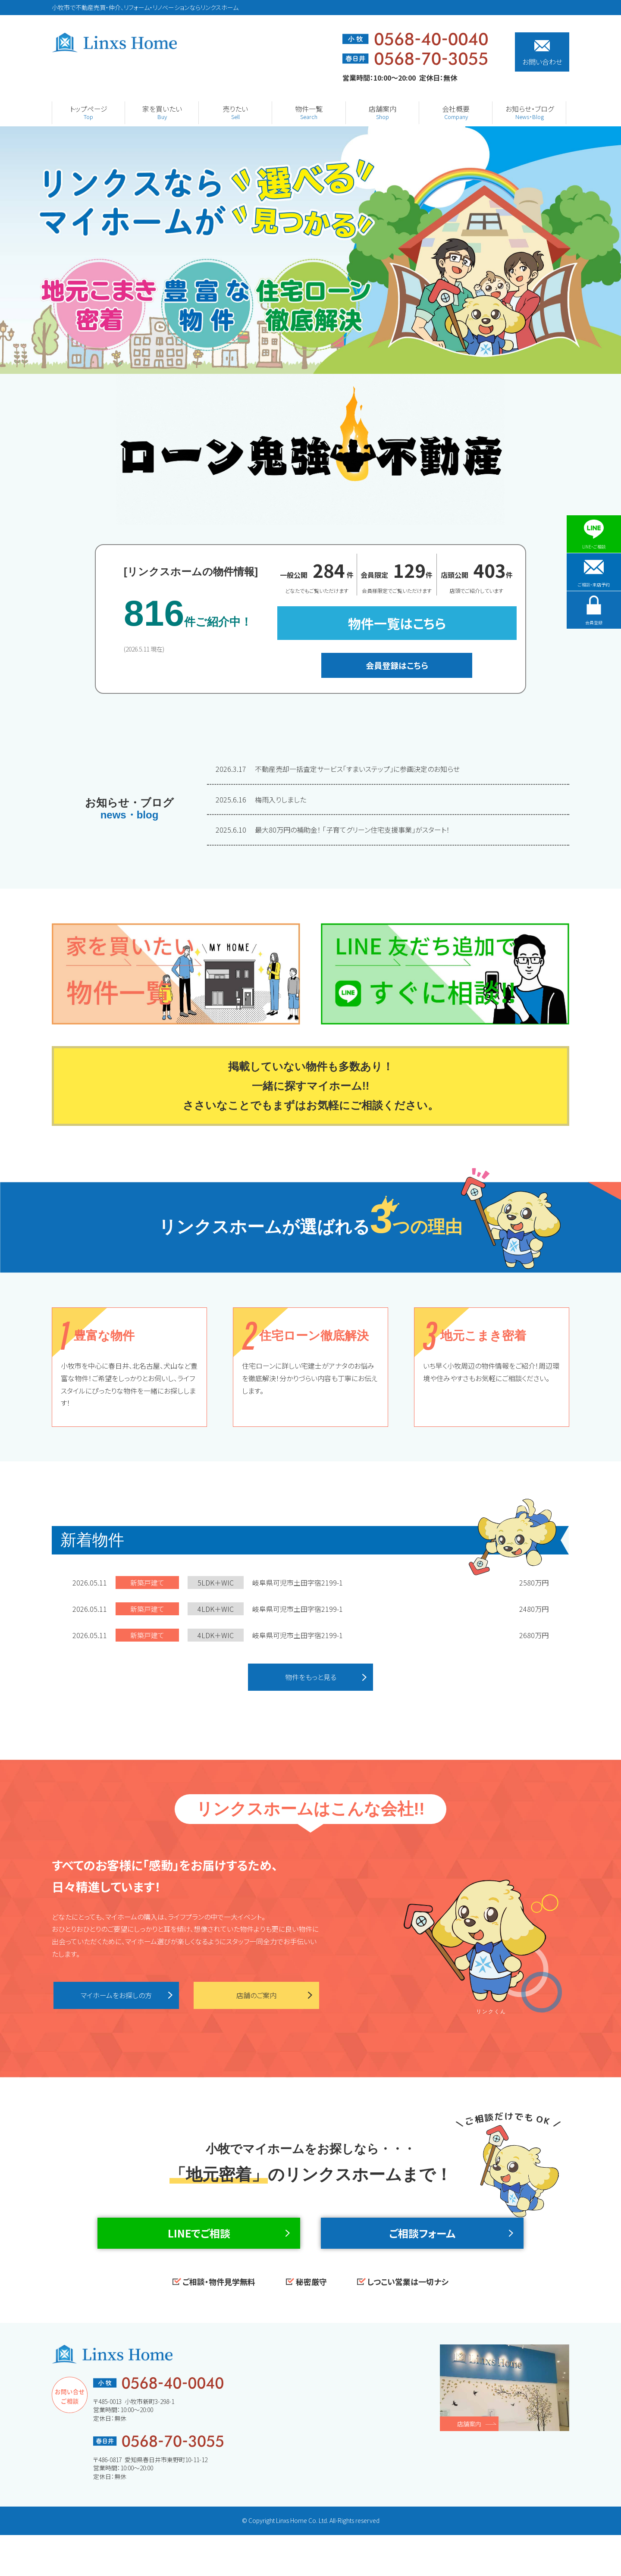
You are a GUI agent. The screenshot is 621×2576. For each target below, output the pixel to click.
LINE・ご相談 (594, 535)
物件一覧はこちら (397, 623)
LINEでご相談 (199, 2257)
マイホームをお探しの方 (116, 2001)
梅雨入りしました (261, 799)
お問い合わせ (542, 53)
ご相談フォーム (422, 2257)
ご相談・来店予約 (594, 583)
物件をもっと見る (310, 1679)
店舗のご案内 (256, 2001)
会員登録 (594, 631)
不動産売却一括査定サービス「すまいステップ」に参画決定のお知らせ (338, 769)
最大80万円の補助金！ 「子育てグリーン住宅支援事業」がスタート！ (333, 829)
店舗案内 (469, 2464)
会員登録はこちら (397, 665)
